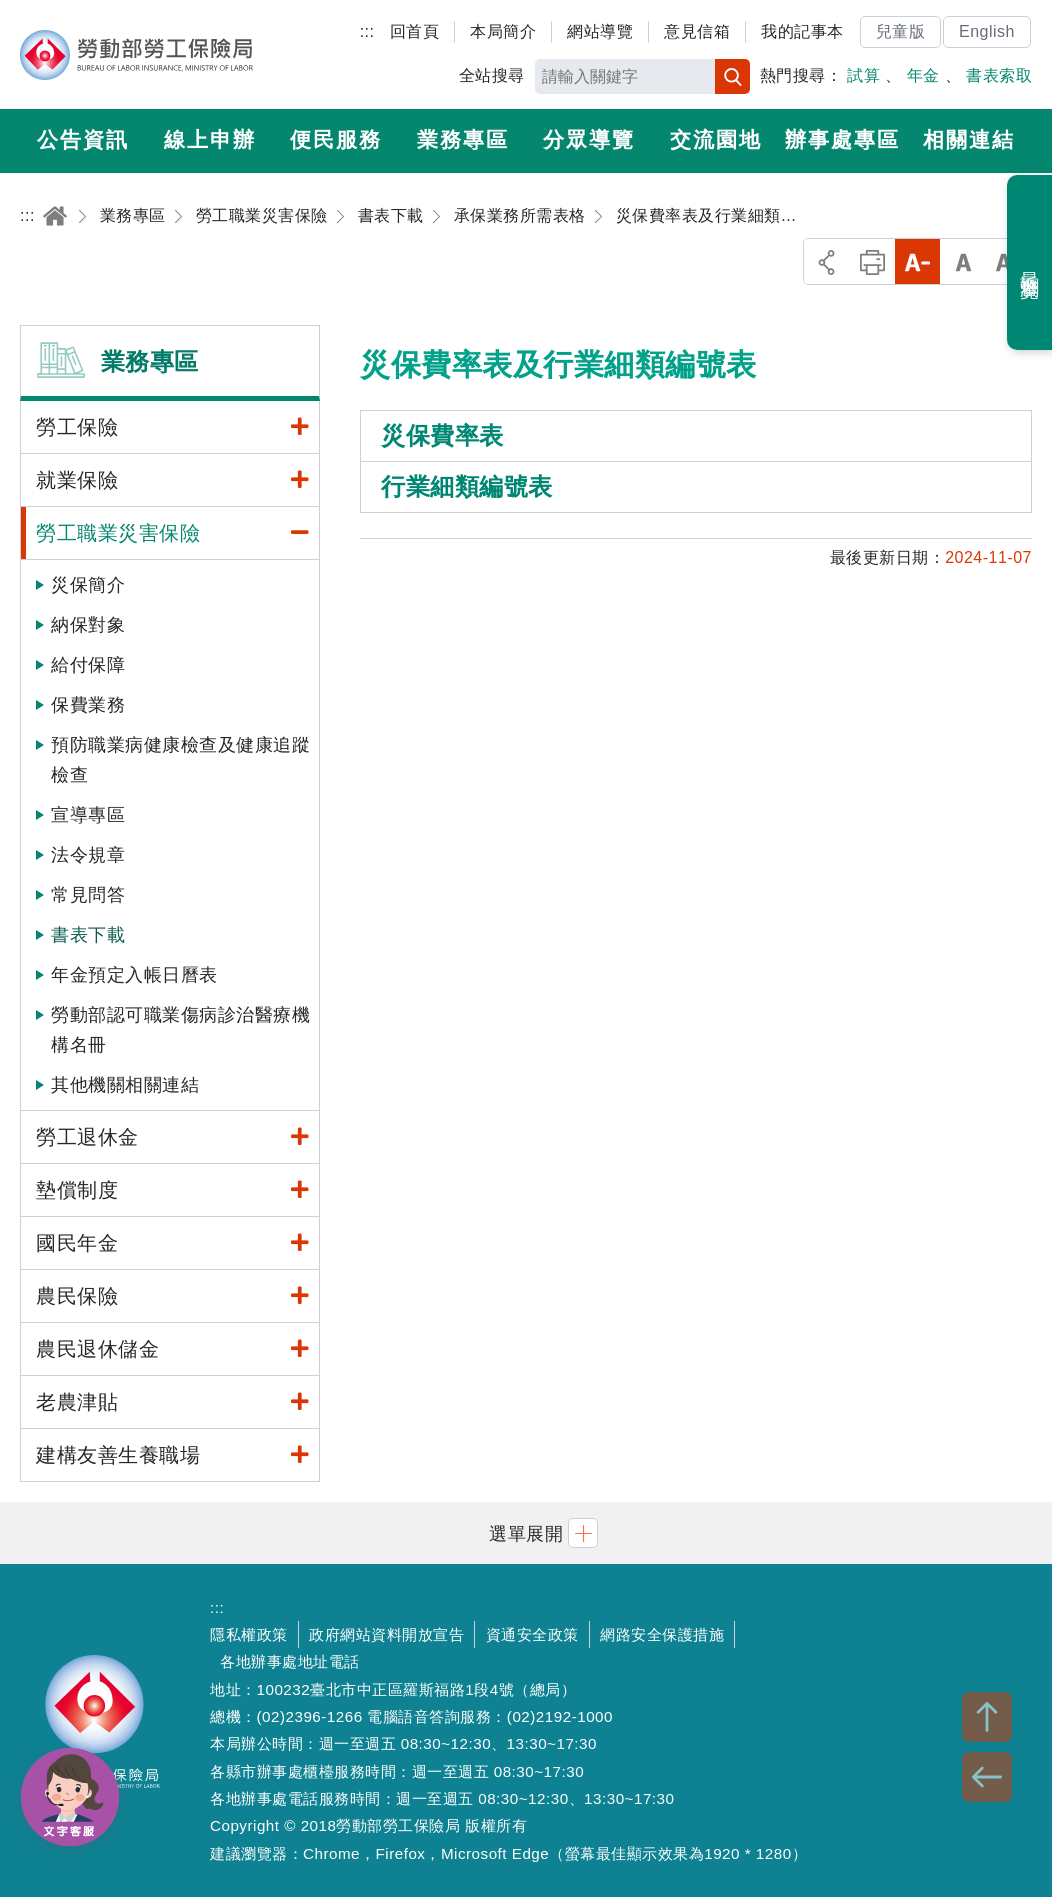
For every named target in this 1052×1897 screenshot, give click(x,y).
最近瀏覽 (1030, 263)
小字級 (917, 261)
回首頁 (415, 31)
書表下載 (88, 935)
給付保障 (88, 665)
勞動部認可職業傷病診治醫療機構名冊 (180, 1030)
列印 (872, 261)
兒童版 (901, 31)
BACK (987, 1777)
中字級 (963, 261)
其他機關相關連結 (125, 1085)
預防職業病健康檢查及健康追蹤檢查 (180, 760)
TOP (987, 1717)
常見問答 (88, 895)
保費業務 (88, 705)
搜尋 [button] (732, 76)
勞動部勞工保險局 (136, 55)
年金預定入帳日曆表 (134, 975)
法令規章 (88, 855)
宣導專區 (88, 815)
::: (367, 31)
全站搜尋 (492, 75)
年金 (923, 75)
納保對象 (88, 625)
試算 (863, 75)
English (987, 31)
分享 (826, 261)
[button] (526, 1532)
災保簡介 (88, 585)
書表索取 (999, 75)
